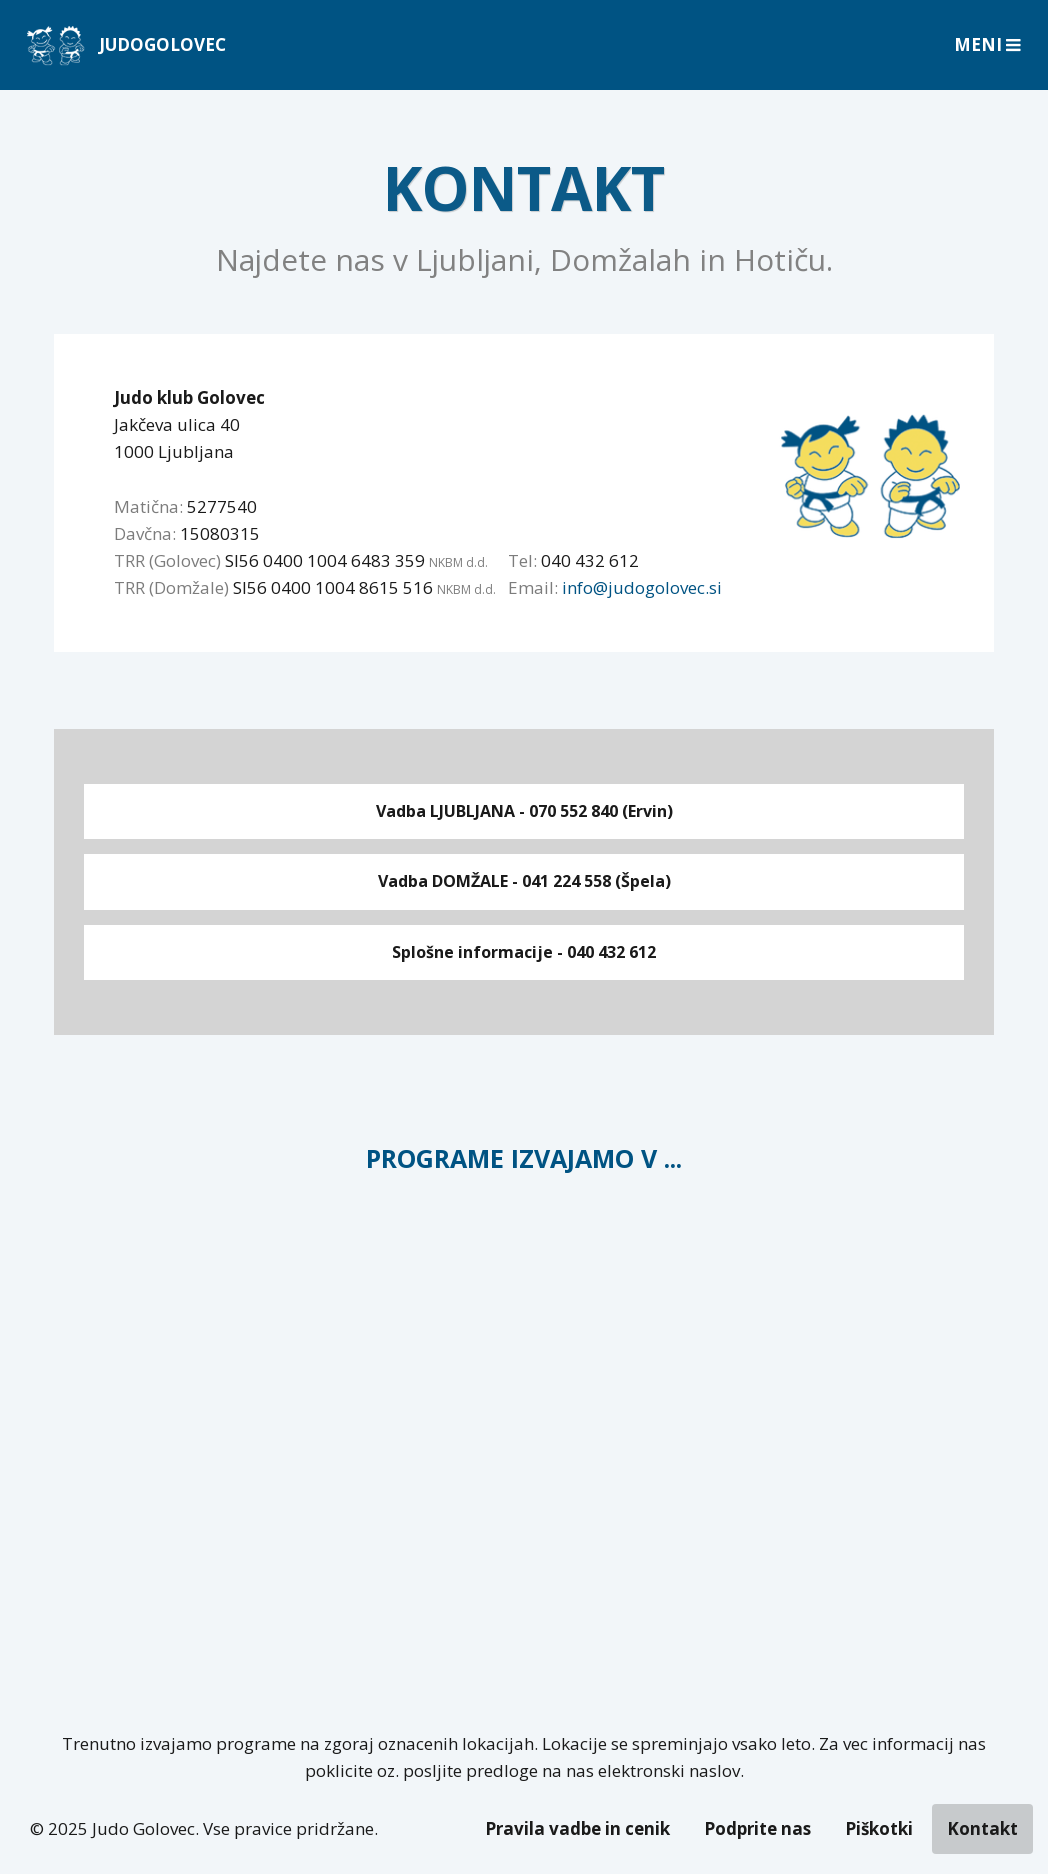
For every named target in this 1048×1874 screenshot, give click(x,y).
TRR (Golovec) (167, 560)
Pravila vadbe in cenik (577, 1828)
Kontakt (982, 1828)
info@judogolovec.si (642, 587)
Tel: (522, 560)
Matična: (148, 506)
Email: (533, 587)
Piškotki (879, 1828)
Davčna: (145, 533)
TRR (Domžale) (171, 587)
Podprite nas (757, 1828)
